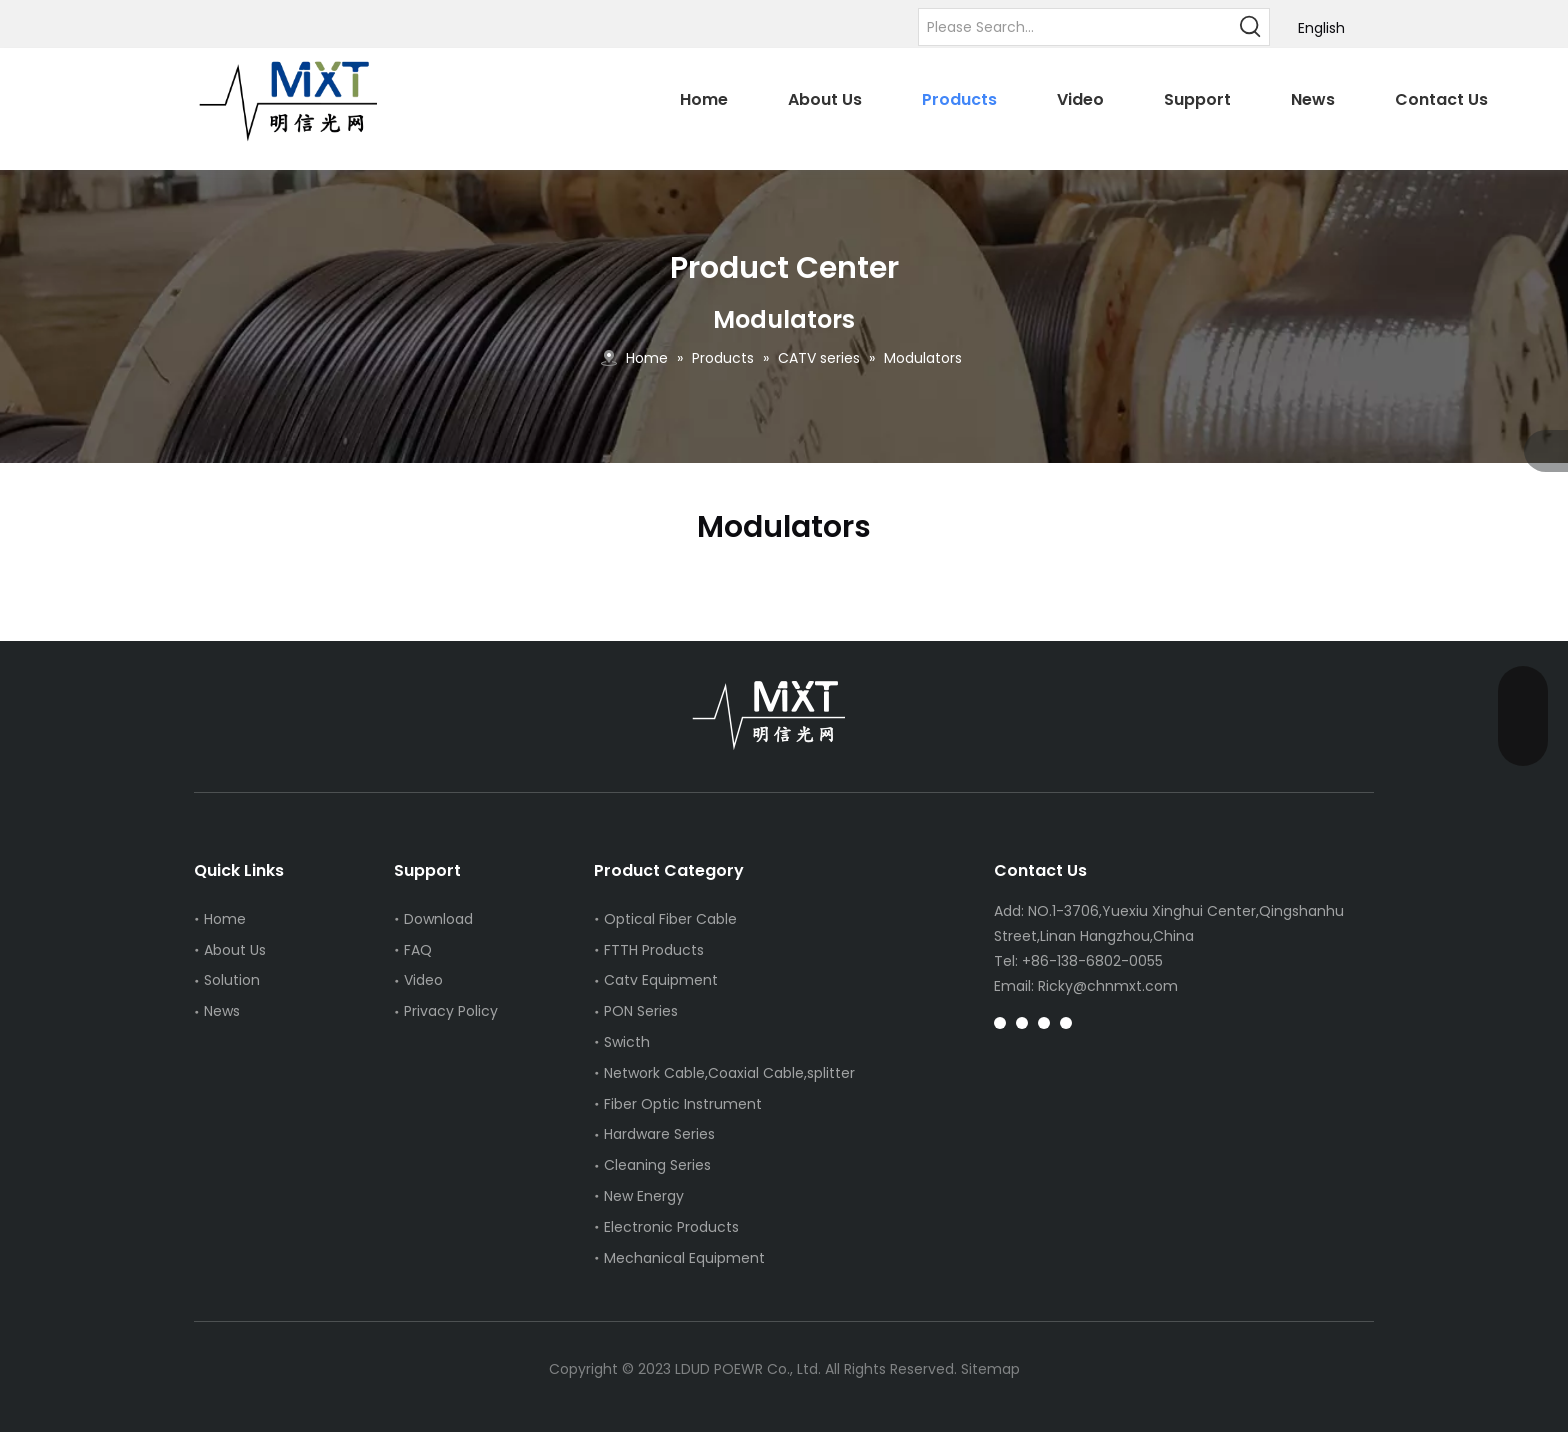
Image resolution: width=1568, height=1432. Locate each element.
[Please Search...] (1076, 27)
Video (423, 980)
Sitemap (990, 1369)
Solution (232, 980)
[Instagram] (1000, 1022)
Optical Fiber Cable (670, 919)
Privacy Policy (451, 1011)
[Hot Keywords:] (1251, 27)
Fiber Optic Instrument (683, 1104)
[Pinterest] (1022, 1022)
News (222, 1011)
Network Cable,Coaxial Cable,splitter (729, 1073)
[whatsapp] (1066, 1022)
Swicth (627, 1042)
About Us (235, 950)
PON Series (641, 1011)
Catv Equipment (661, 980)
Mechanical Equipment (684, 1258)
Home (225, 919)
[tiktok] (1044, 1022)
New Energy (644, 1196)
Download (438, 919)
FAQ (418, 950)
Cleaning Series (657, 1165)
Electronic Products (671, 1227)
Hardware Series (659, 1134)
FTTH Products (654, 950)
